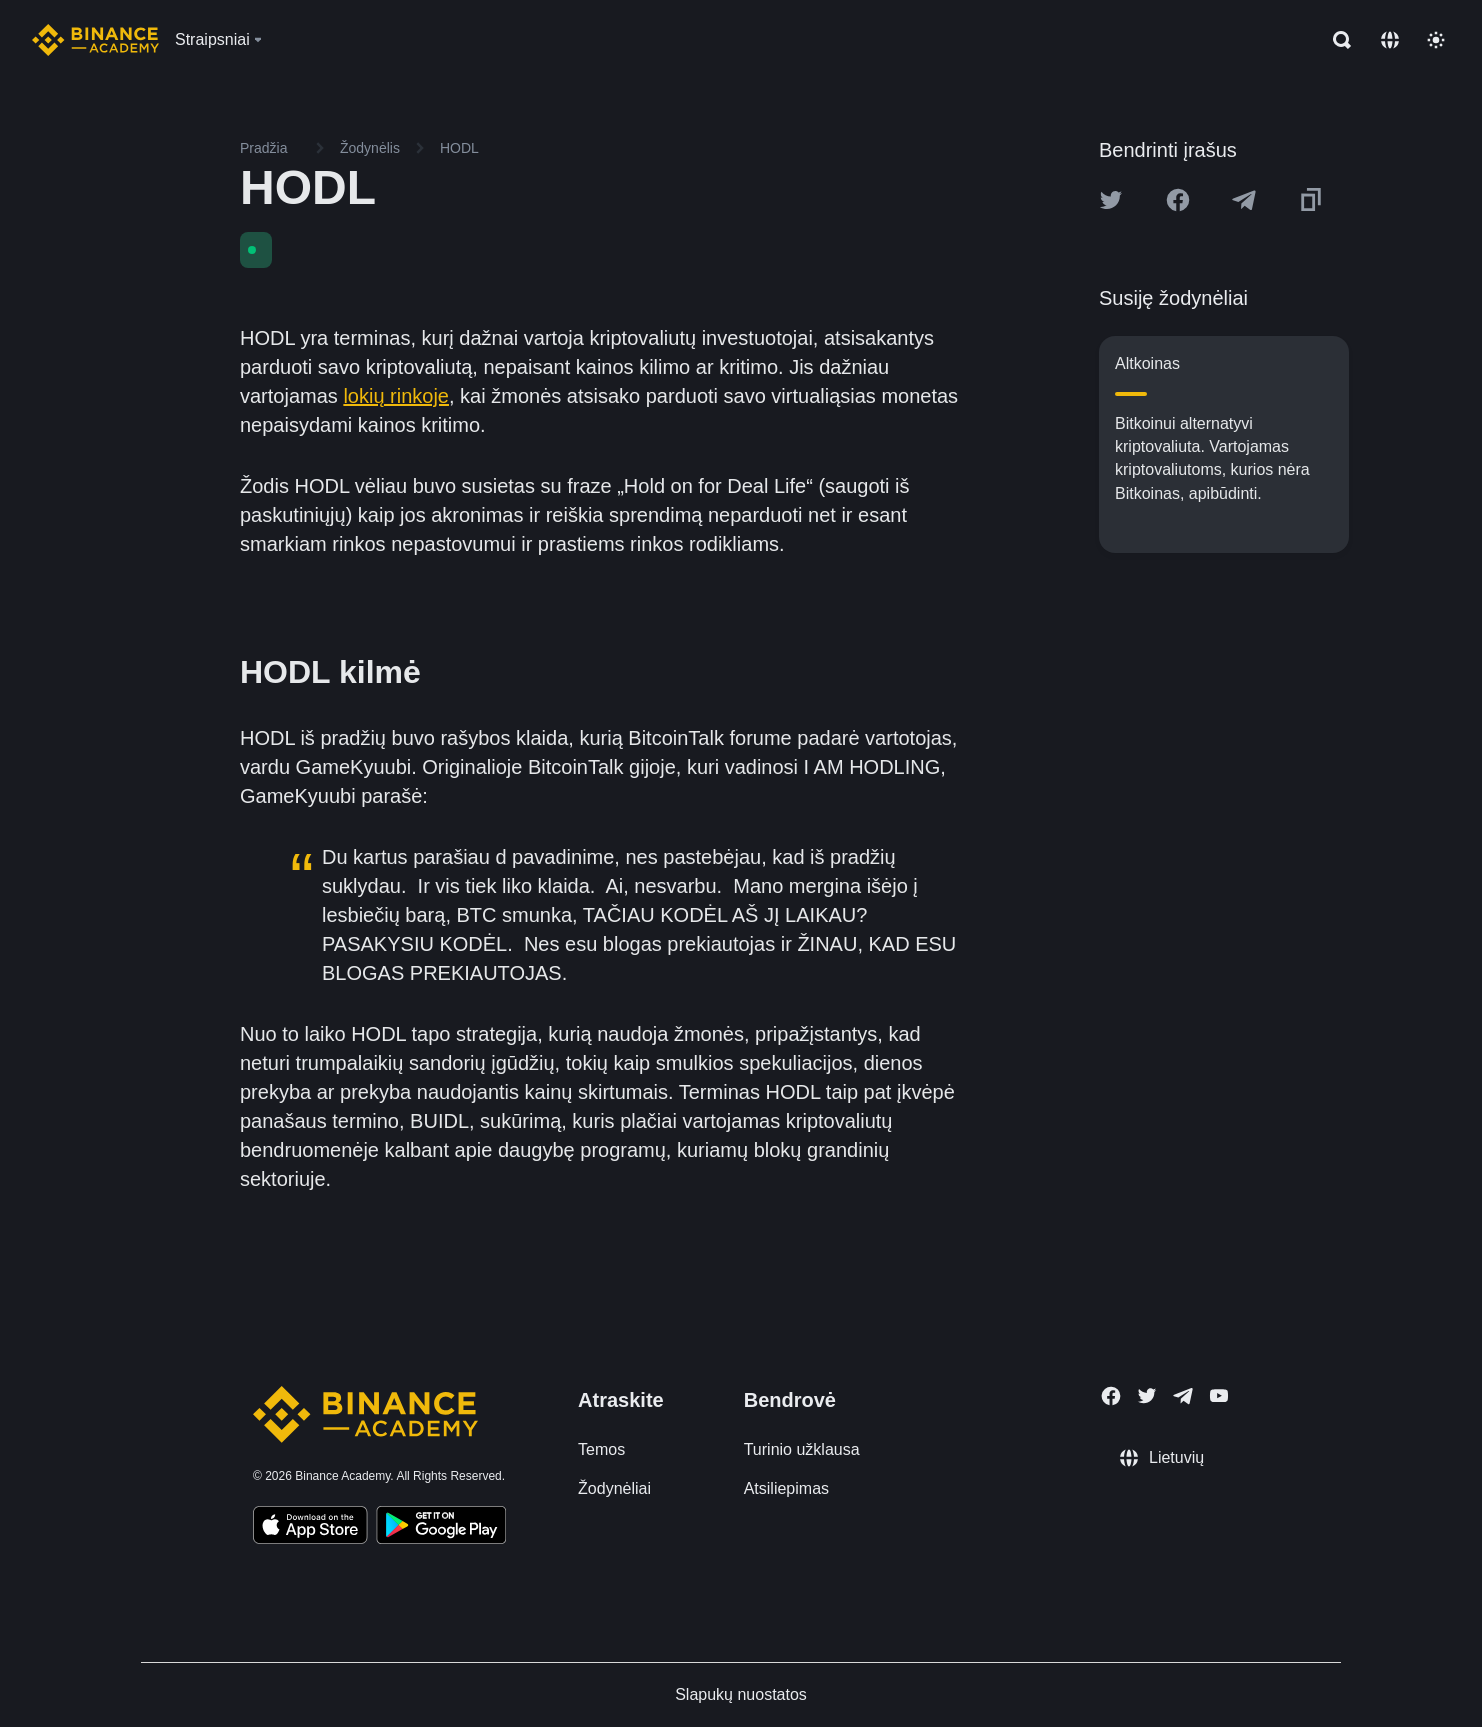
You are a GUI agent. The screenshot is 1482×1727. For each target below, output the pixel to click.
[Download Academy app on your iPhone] (310, 1528)
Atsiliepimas (786, 1488)
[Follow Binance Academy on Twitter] (1147, 1396)
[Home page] (95, 40)
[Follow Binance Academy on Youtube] (1219, 1395)
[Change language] (1390, 40)
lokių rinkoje (396, 396)
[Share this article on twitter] (1111, 200)
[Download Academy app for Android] (441, 1528)
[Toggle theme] (1436, 40)
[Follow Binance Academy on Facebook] (1111, 1396)
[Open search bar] (1336, 40)
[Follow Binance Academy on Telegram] (1183, 1396)
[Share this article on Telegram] (1244, 200)
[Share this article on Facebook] (1178, 200)
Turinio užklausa (802, 1449)
